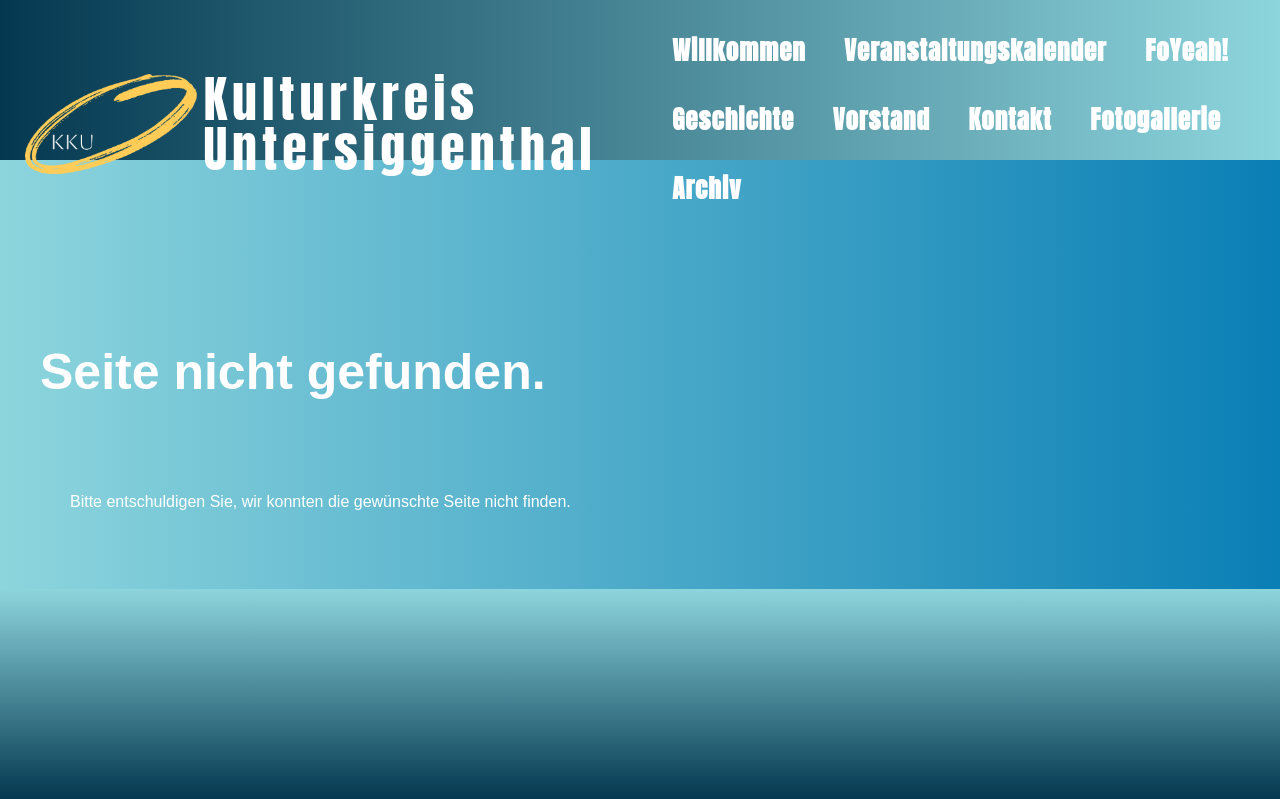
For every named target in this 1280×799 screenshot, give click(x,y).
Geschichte (733, 119)
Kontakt (1009, 119)
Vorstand (881, 119)
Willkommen (739, 50)
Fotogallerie (1155, 119)
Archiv (706, 188)
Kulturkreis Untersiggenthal (399, 124)
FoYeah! (1186, 50)
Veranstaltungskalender (975, 50)
